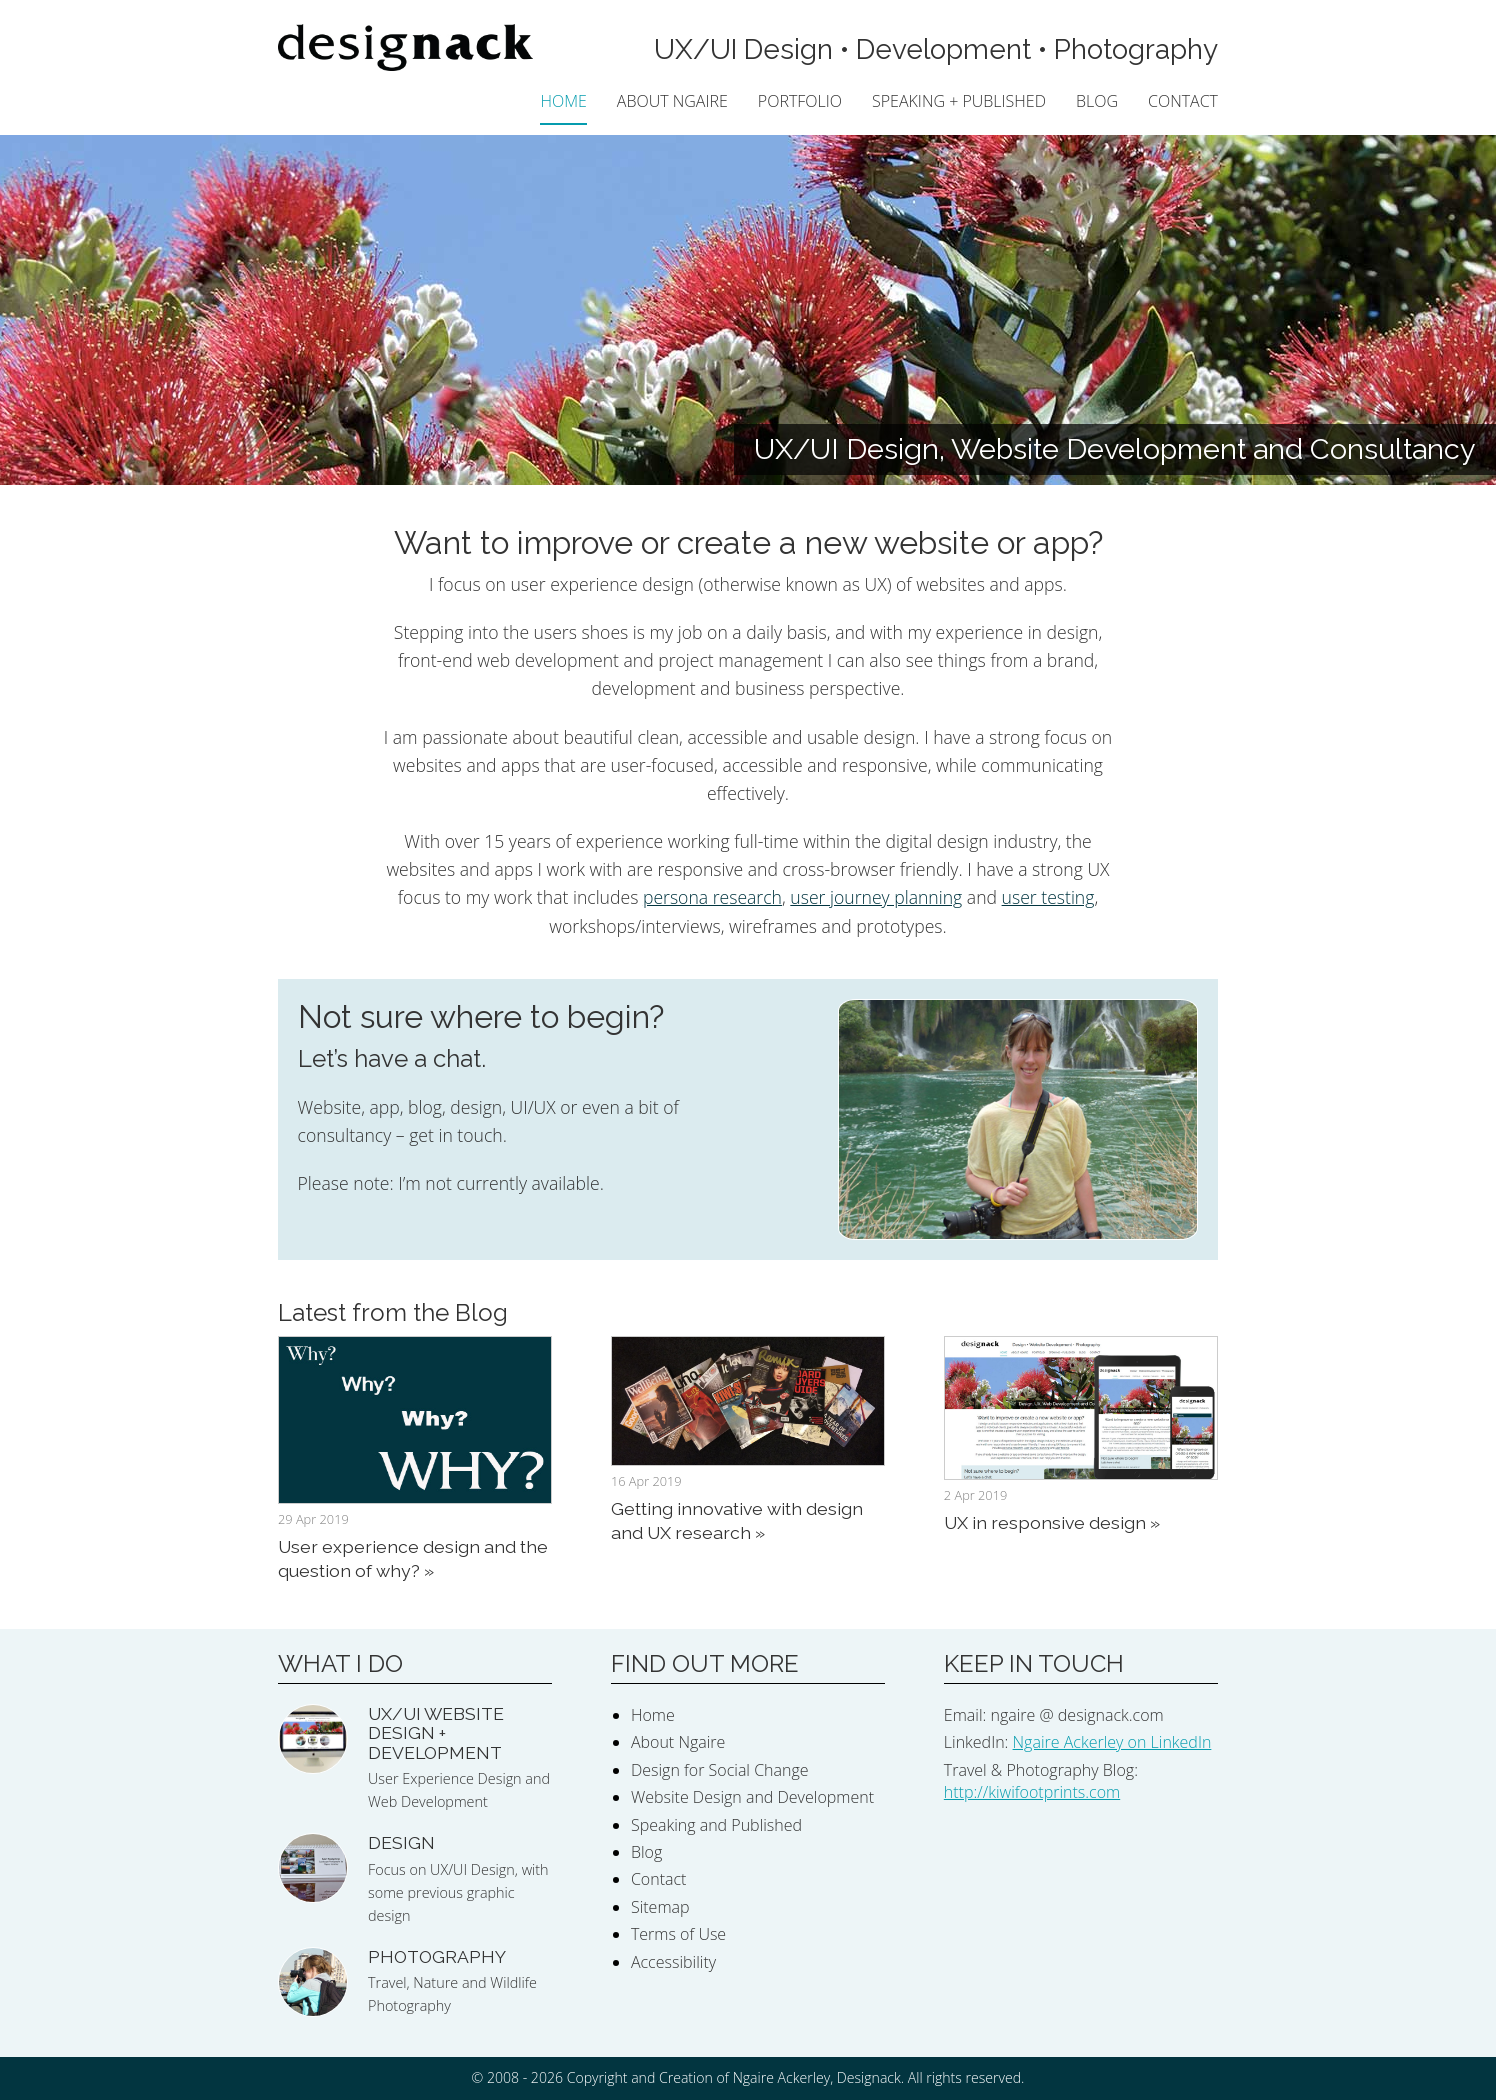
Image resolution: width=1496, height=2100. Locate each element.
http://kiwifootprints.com (1032, 1792)
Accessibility (673, 1962)
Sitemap (660, 1907)
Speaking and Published (716, 1825)
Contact (1183, 101)
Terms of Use (678, 1934)
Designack (869, 2077)
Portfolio (800, 101)
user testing (1048, 897)
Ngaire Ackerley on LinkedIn (1112, 1742)
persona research (712, 897)
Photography (1136, 49)
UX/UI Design (743, 49)
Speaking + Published (959, 101)
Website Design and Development (752, 1797)
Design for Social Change (720, 1770)
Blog (1097, 101)
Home (563, 101)
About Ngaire (672, 101)
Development (943, 49)
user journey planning (876, 897)
